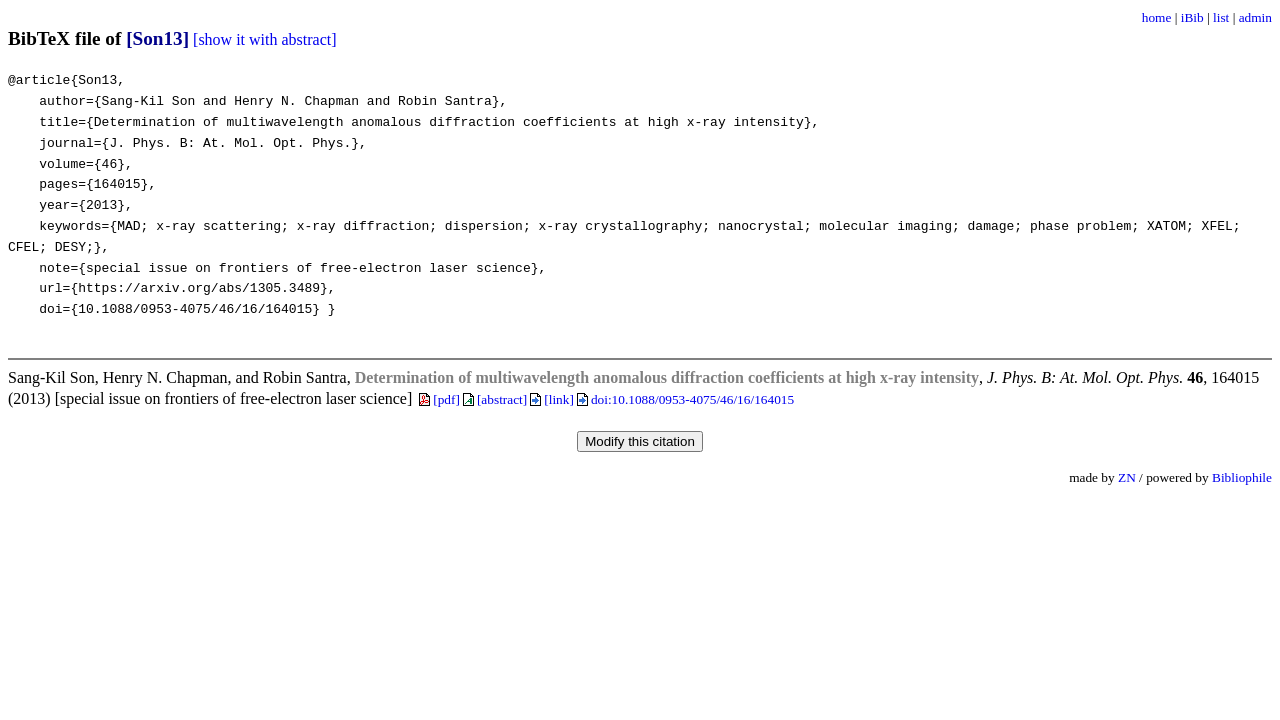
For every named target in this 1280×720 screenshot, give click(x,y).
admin (1255, 17)
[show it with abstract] (265, 39)
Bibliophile (1242, 477)
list (1221, 17)
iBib (1192, 17)
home (1157, 17)
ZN (1127, 477)
